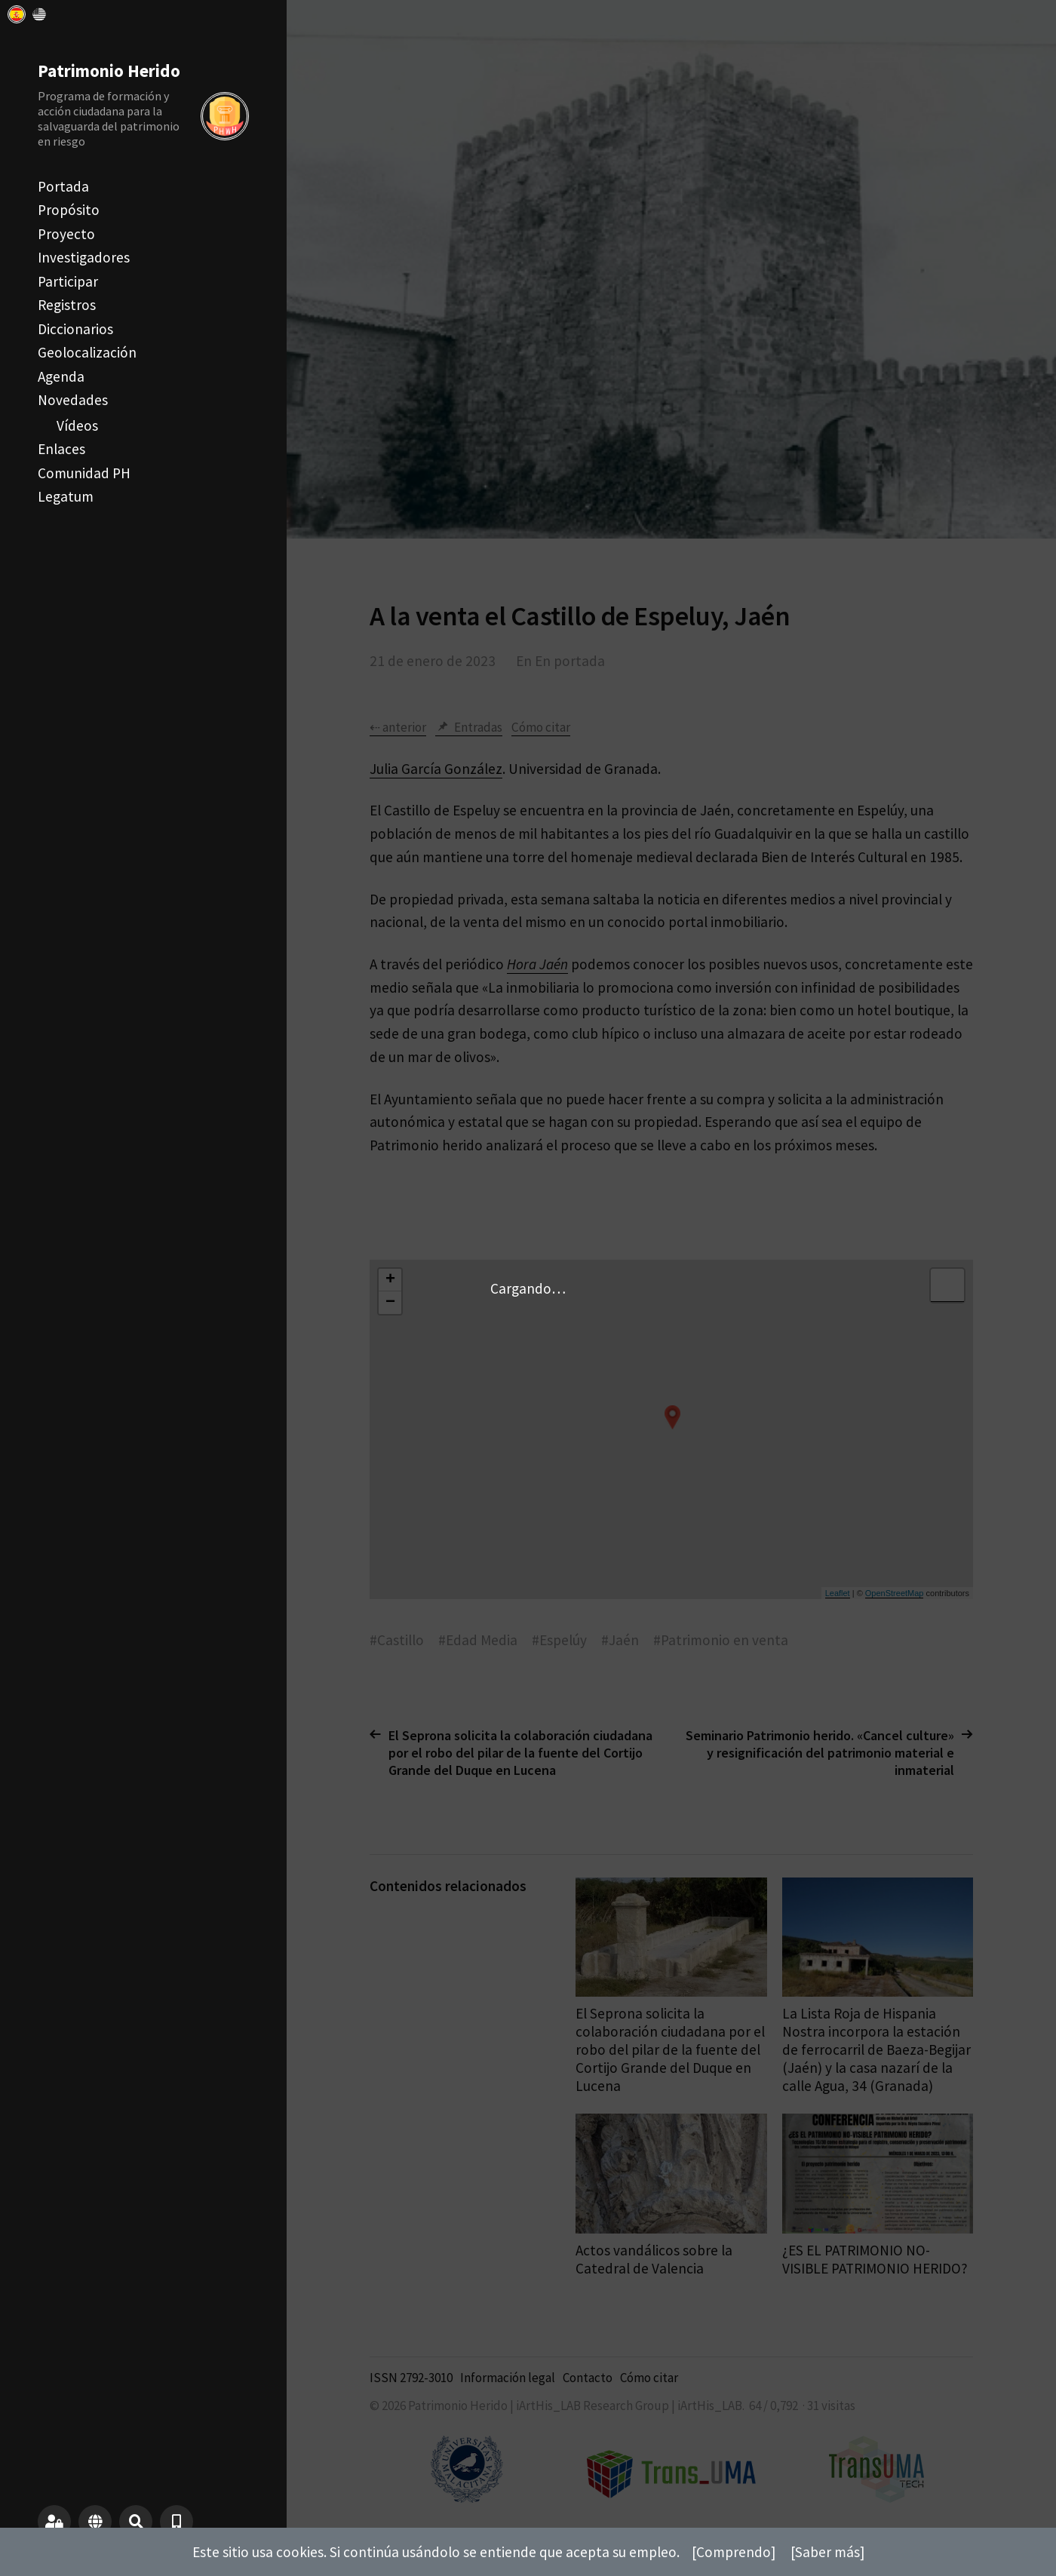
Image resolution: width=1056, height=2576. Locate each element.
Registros (67, 305)
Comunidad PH (84, 473)
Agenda (61, 376)
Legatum (66, 496)
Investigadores (84, 257)
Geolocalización (87, 352)
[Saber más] (827, 2552)
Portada (63, 186)
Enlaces (61, 449)
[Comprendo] (733, 2552)
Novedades (73, 400)
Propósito (69, 210)
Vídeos (77, 425)
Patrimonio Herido (109, 70)
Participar (68, 281)
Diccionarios (75, 329)
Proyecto (66, 234)
